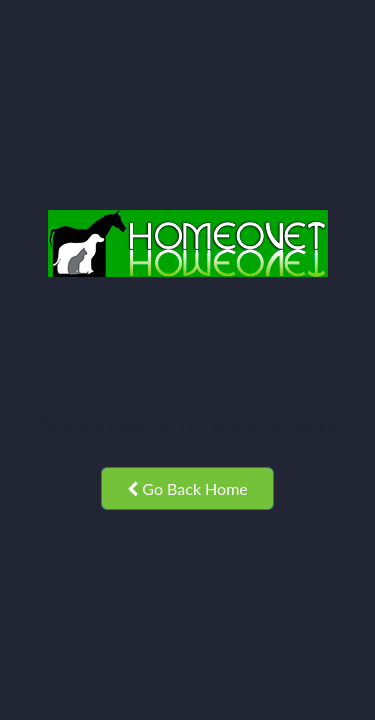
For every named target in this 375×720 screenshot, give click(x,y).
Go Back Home (187, 488)
